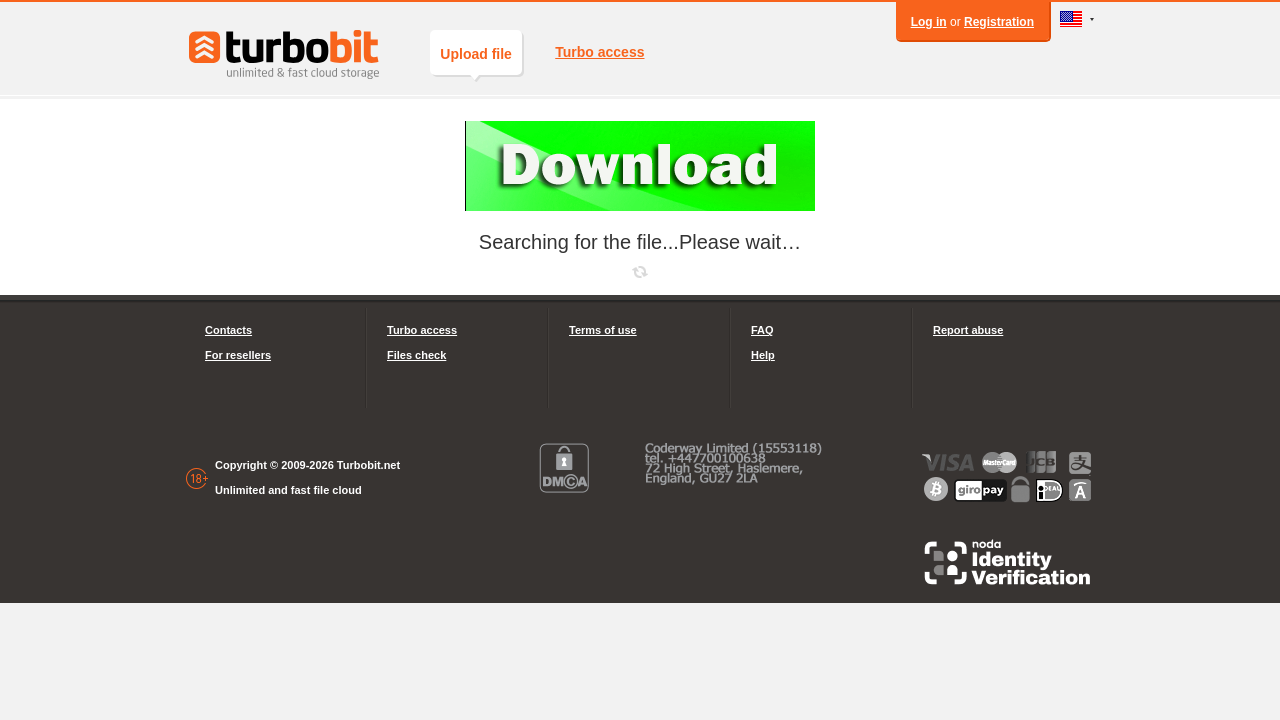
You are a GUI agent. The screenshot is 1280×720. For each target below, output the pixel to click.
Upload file (476, 60)
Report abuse (968, 330)
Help (763, 355)
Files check (416, 355)
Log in (929, 22)
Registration (999, 22)
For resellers (238, 355)
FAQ (762, 330)
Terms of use (603, 330)
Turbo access (599, 52)
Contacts (228, 330)
